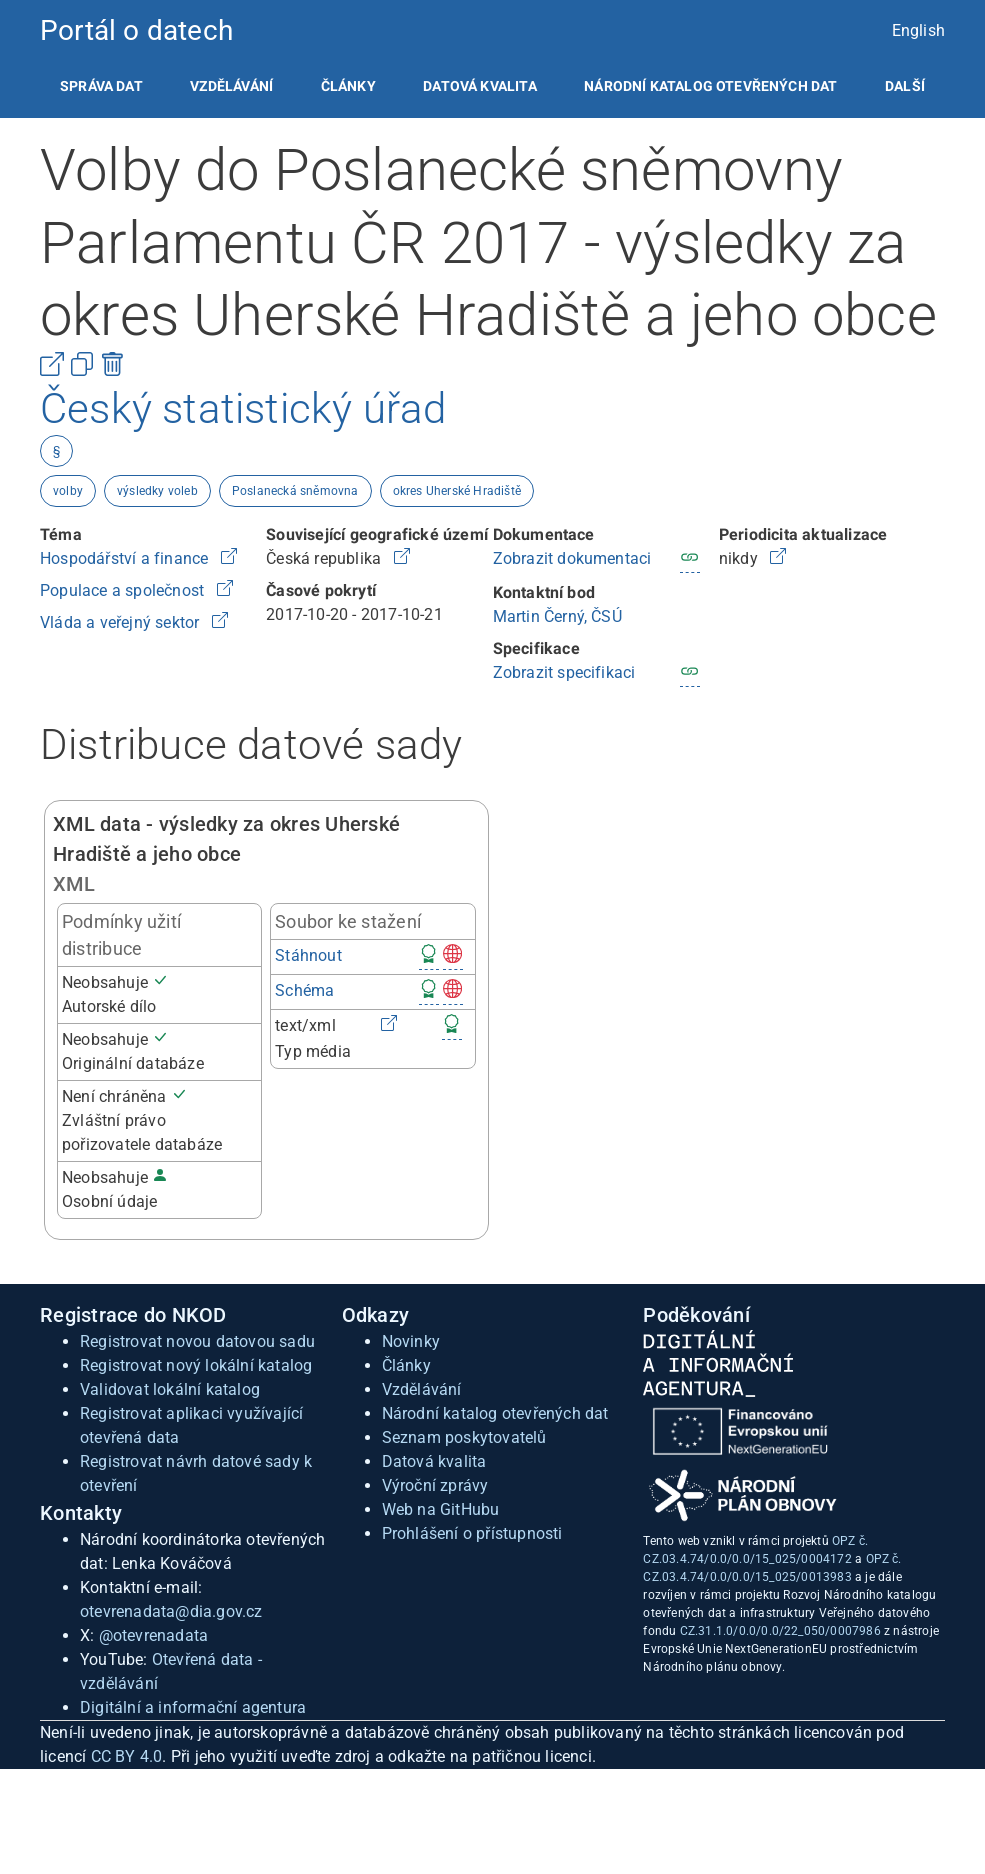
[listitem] (101, 86)
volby (68, 491)
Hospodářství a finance (126, 558)
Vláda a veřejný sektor (122, 622)
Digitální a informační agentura (193, 1707)
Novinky (411, 1341)
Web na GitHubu (441, 1509)
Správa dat (101, 86)
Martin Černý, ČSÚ (557, 616)
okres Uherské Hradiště (457, 491)
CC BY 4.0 (127, 1756)
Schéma (304, 990)
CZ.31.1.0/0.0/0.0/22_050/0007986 (780, 1631)
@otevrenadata (154, 1635)
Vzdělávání (231, 86)
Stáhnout (308, 955)
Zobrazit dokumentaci (572, 558)
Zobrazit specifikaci (564, 672)
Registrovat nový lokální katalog (196, 1365)
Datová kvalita (479, 86)
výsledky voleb (157, 491)
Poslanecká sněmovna (295, 491)
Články (348, 86)
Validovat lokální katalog (170, 1389)
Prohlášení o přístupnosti (472, 1533)
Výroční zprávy (435, 1485)
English (918, 30)
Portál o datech (136, 30)
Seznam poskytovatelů (464, 1437)
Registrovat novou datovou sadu (197, 1341)
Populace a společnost (124, 590)
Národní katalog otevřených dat (495, 1413)
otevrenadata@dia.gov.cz (171, 1611)
